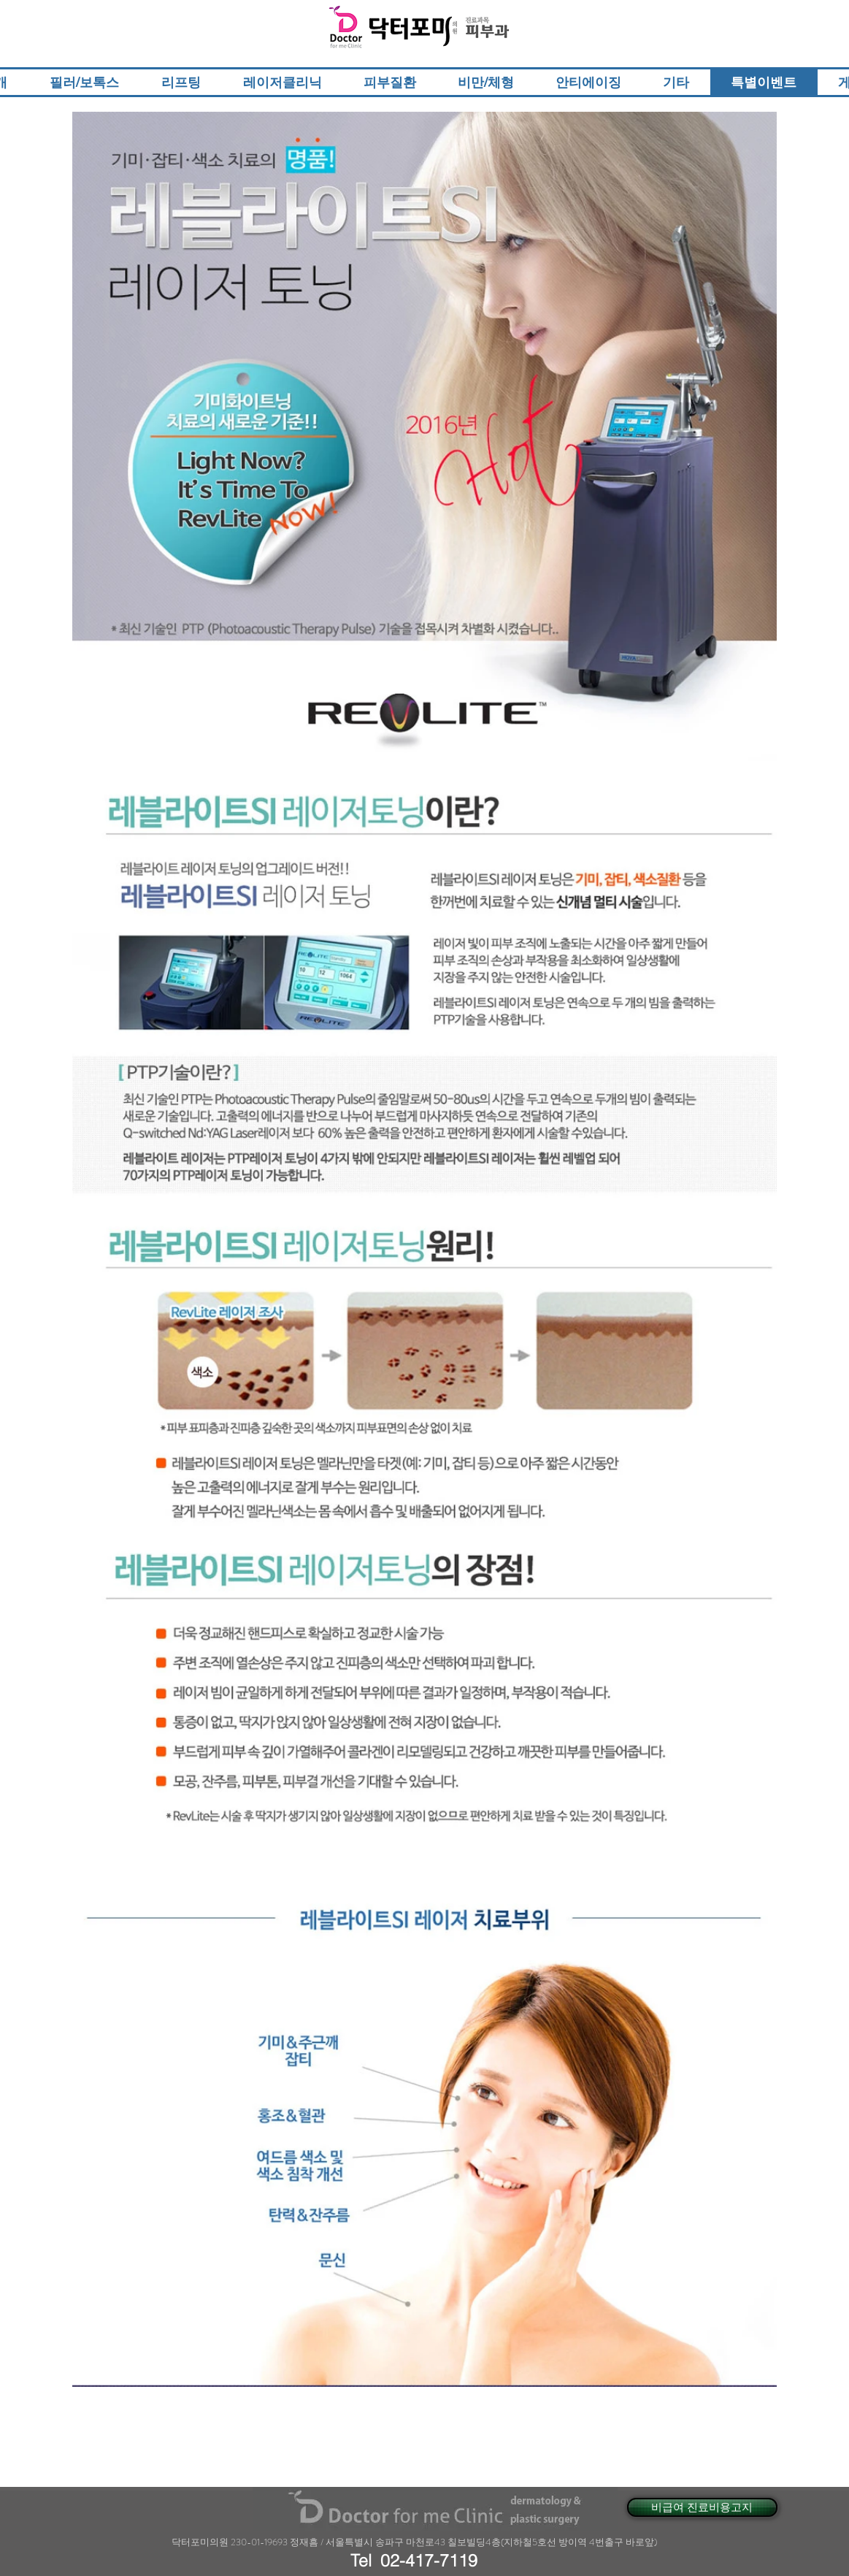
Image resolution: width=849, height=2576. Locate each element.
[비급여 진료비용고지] (702, 2507)
